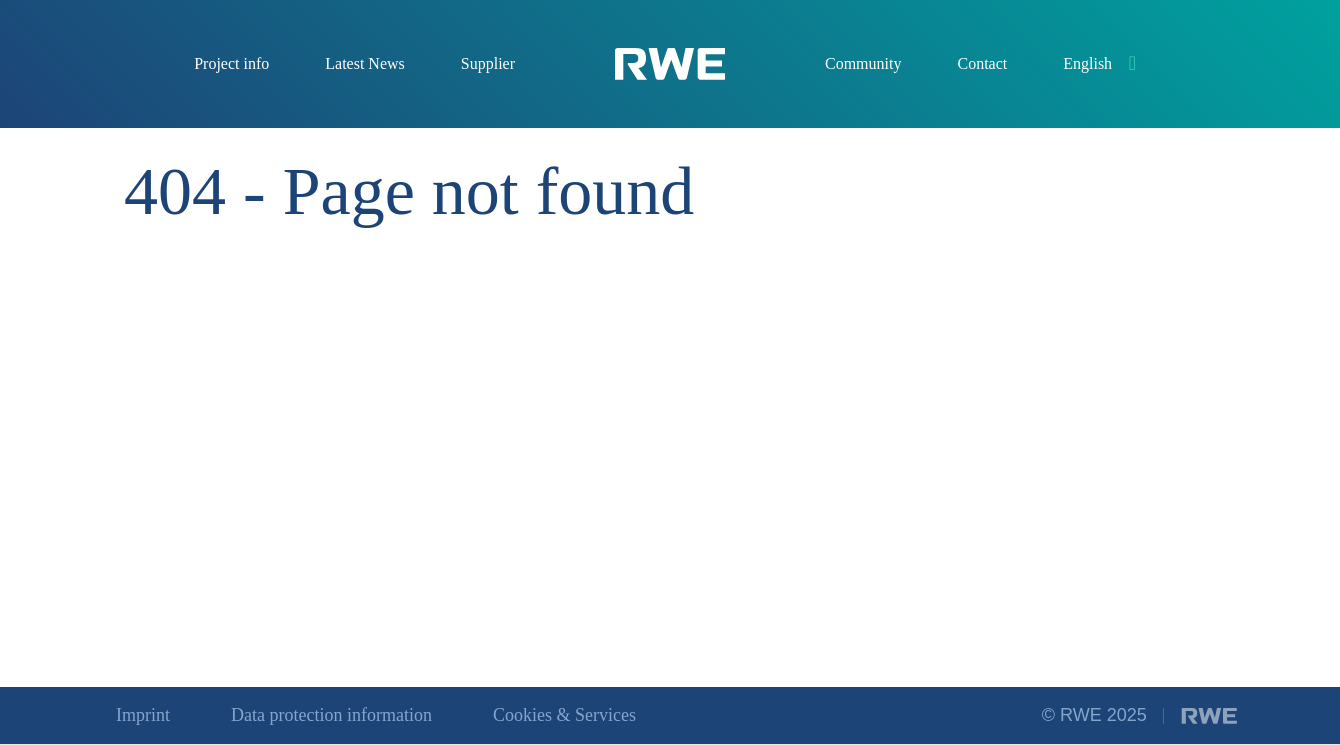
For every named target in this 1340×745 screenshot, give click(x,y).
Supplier (488, 63)
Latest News (365, 63)
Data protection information (331, 715)
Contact (982, 63)
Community (863, 63)
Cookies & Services (564, 715)
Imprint (143, 715)
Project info (231, 63)
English (1087, 63)
